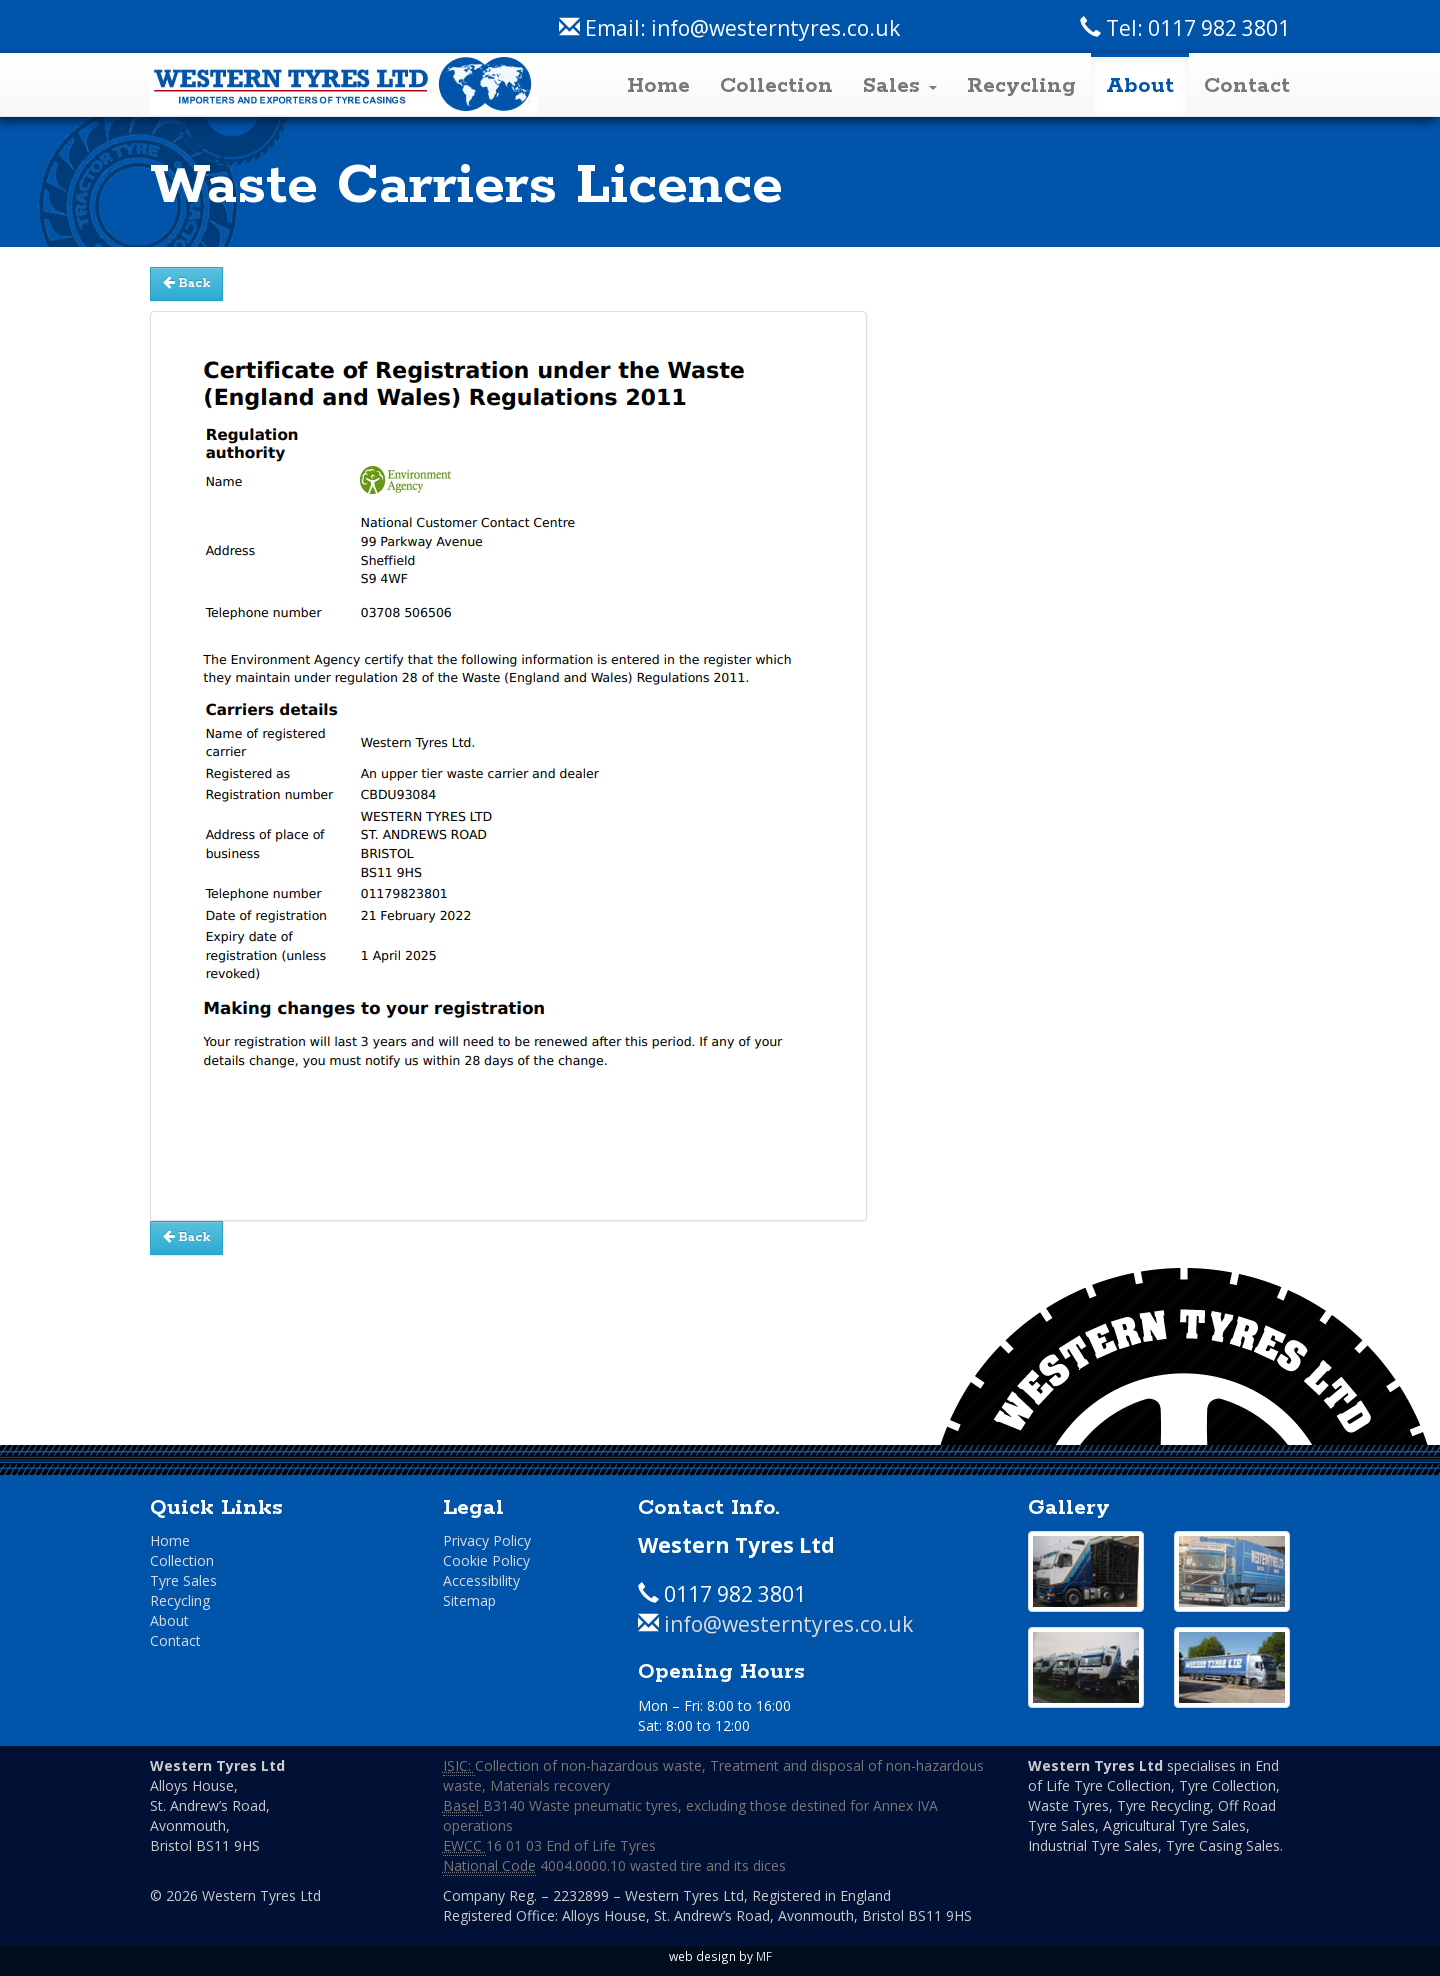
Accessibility (481, 1580)
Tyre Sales (183, 1580)
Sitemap (469, 1600)
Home (658, 86)
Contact (1247, 86)
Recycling (1021, 86)
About (1140, 86)
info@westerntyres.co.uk (775, 28)
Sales (900, 86)
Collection (776, 86)
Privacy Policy (487, 1540)
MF (764, 1956)
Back (186, 283)
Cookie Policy (486, 1560)
